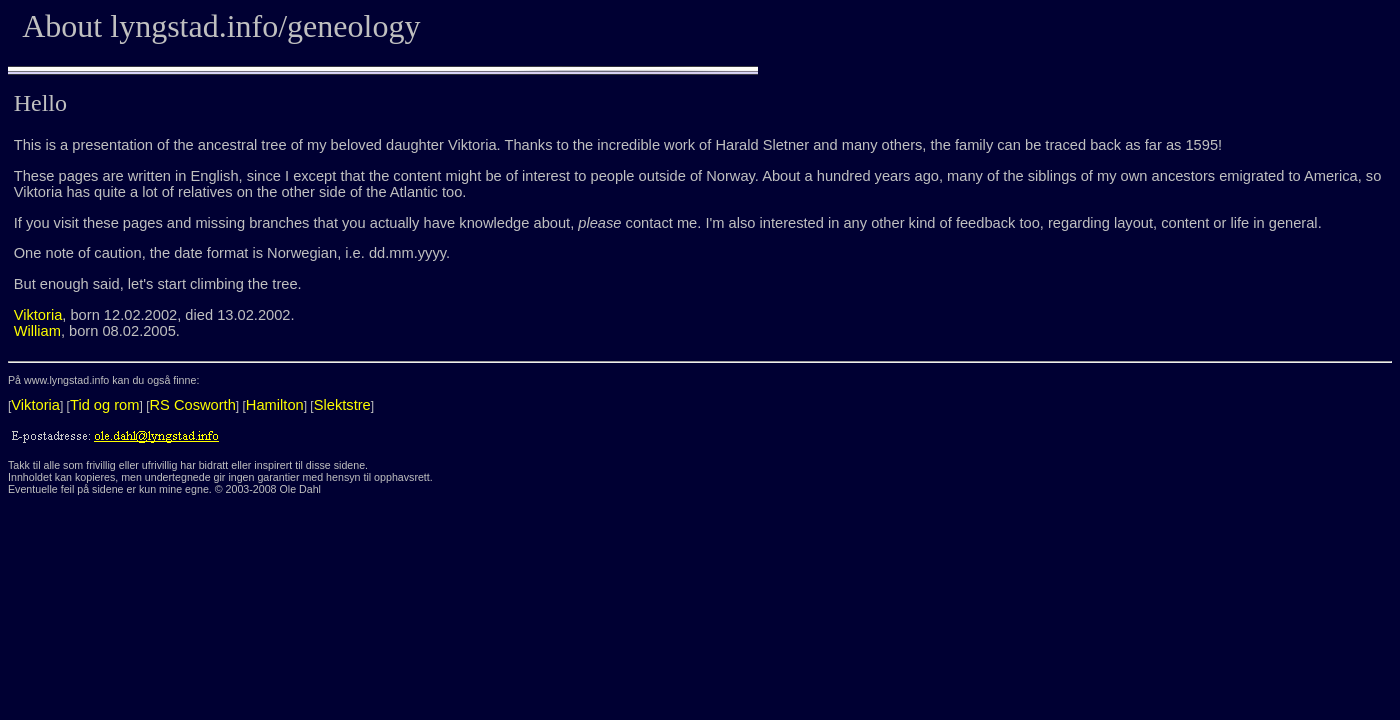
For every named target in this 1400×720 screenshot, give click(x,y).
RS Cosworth (193, 405)
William (37, 331)
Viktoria (38, 315)
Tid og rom (105, 405)
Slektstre (342, 405)
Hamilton (275, 405)
